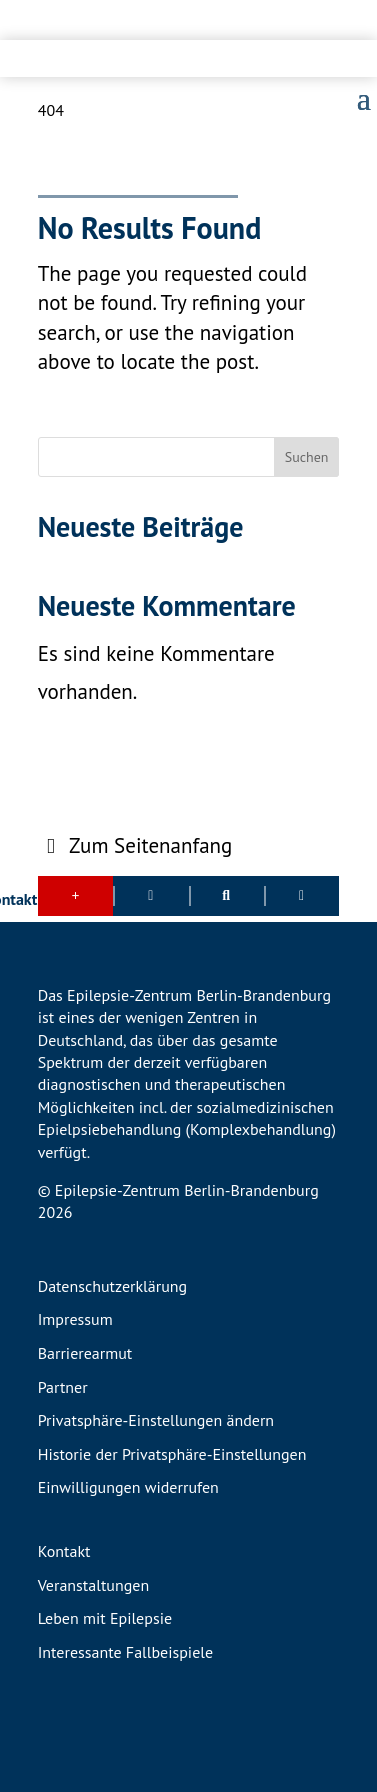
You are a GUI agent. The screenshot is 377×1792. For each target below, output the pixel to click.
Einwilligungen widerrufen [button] (128, 1488)
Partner (63, 1388)
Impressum (75, 1320)
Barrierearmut (85, 1354)
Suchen (307, 457)
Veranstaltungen (93, 1586)
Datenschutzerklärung (112, 1287)
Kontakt (64, 1552)
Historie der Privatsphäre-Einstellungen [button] (172, 1455)
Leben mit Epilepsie (105, 1619)
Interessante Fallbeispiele (125, 1653)
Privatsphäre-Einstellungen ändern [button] (156, 1421)
